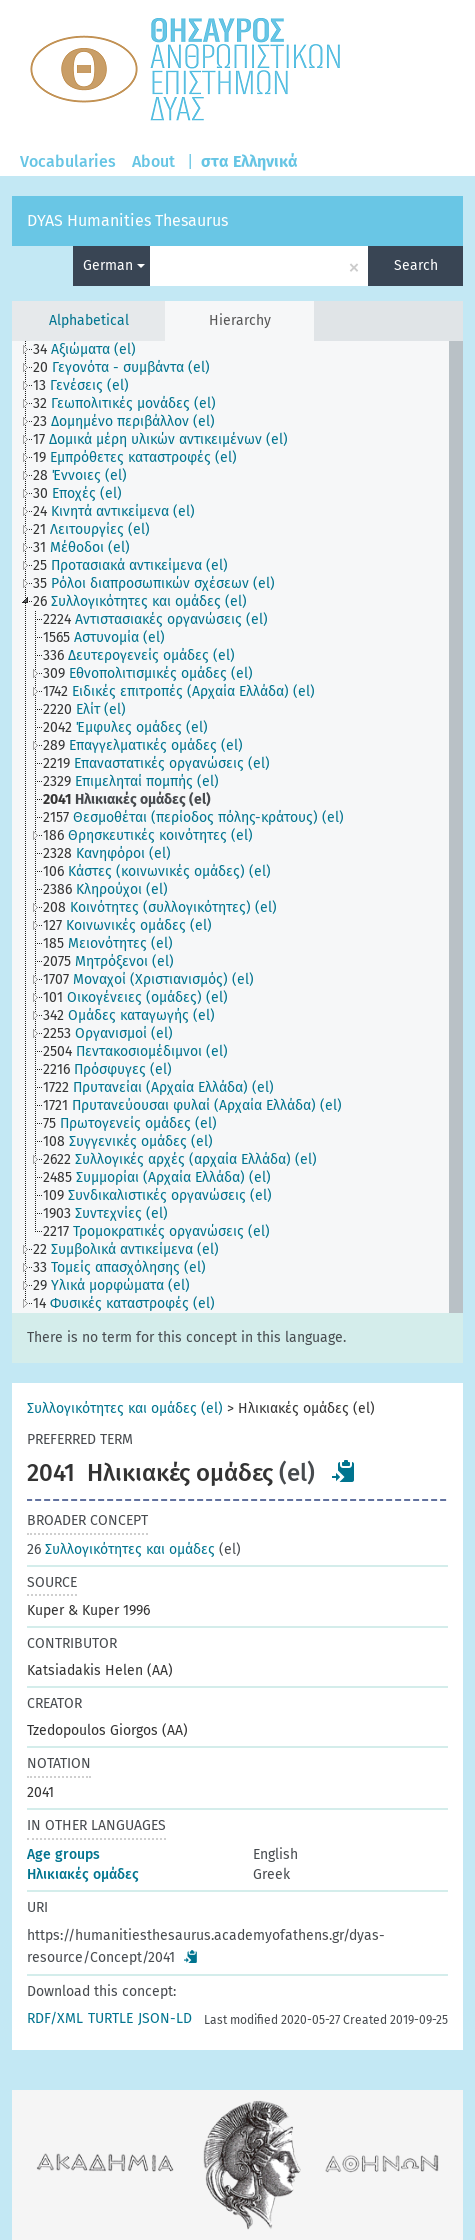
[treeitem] (93, 350)
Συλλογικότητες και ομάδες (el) (125, 1408)
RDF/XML (55, 2018)
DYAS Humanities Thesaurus (127, 220)
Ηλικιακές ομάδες (83, 1874)
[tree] (237, 827)
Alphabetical (89, 320)
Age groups (63, 1854)
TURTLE (110, 2018)
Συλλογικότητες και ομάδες (121, 1549)
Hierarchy (240, 320)
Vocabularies (68, 161)
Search (416, 265)
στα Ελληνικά (249, 161)
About (153, 161)
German (114, 265)
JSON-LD (165, 2018)
